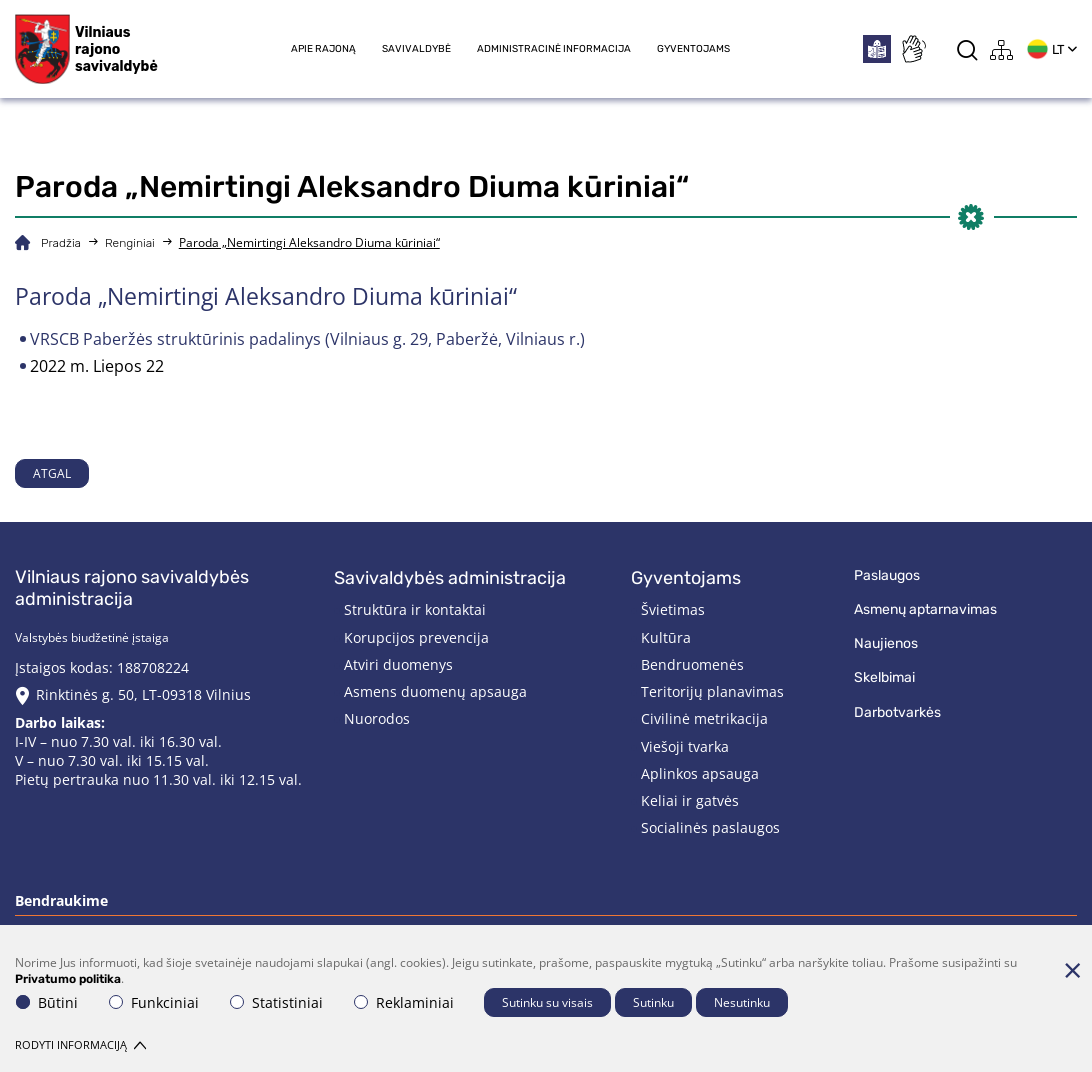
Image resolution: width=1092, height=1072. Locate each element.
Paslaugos (887, 575)
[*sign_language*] (913, 49)
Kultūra (666, 637)
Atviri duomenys (398, 664)
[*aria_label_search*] (967, 49)
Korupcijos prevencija (416, 637)
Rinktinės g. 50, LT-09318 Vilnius (143, 694)
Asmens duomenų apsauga (435, 691)
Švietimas (673, 609)
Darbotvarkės (897, 712)
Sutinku (653, 1002)
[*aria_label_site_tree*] (1002, 49)
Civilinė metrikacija (704, 718)
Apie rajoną (323, 49)
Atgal (52, 473)
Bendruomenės (692, 664)
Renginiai (130, 243)
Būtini (47, 1002)
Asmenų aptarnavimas (925, 609)
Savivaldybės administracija (450, 578)
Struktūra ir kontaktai (415, 609)
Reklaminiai (404, 1002)
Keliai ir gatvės (690, 800)
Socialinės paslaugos (710, 827)
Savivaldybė (416, 49)
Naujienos (886, 643)
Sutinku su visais (547, 1002)
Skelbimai (884, 677)
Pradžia (61, 243)
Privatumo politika (68, 979)
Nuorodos (377, 718)
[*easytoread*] (877, 49)
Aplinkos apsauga (700, 773)
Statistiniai (276, 1002)
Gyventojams (693, 49)
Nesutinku (742, 1002)
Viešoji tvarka (685, 746)
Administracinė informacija (554, 49)
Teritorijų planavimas (712, 691)
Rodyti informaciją (80, 1044)
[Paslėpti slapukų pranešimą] (1072, 970)
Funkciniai (154, 1002)
